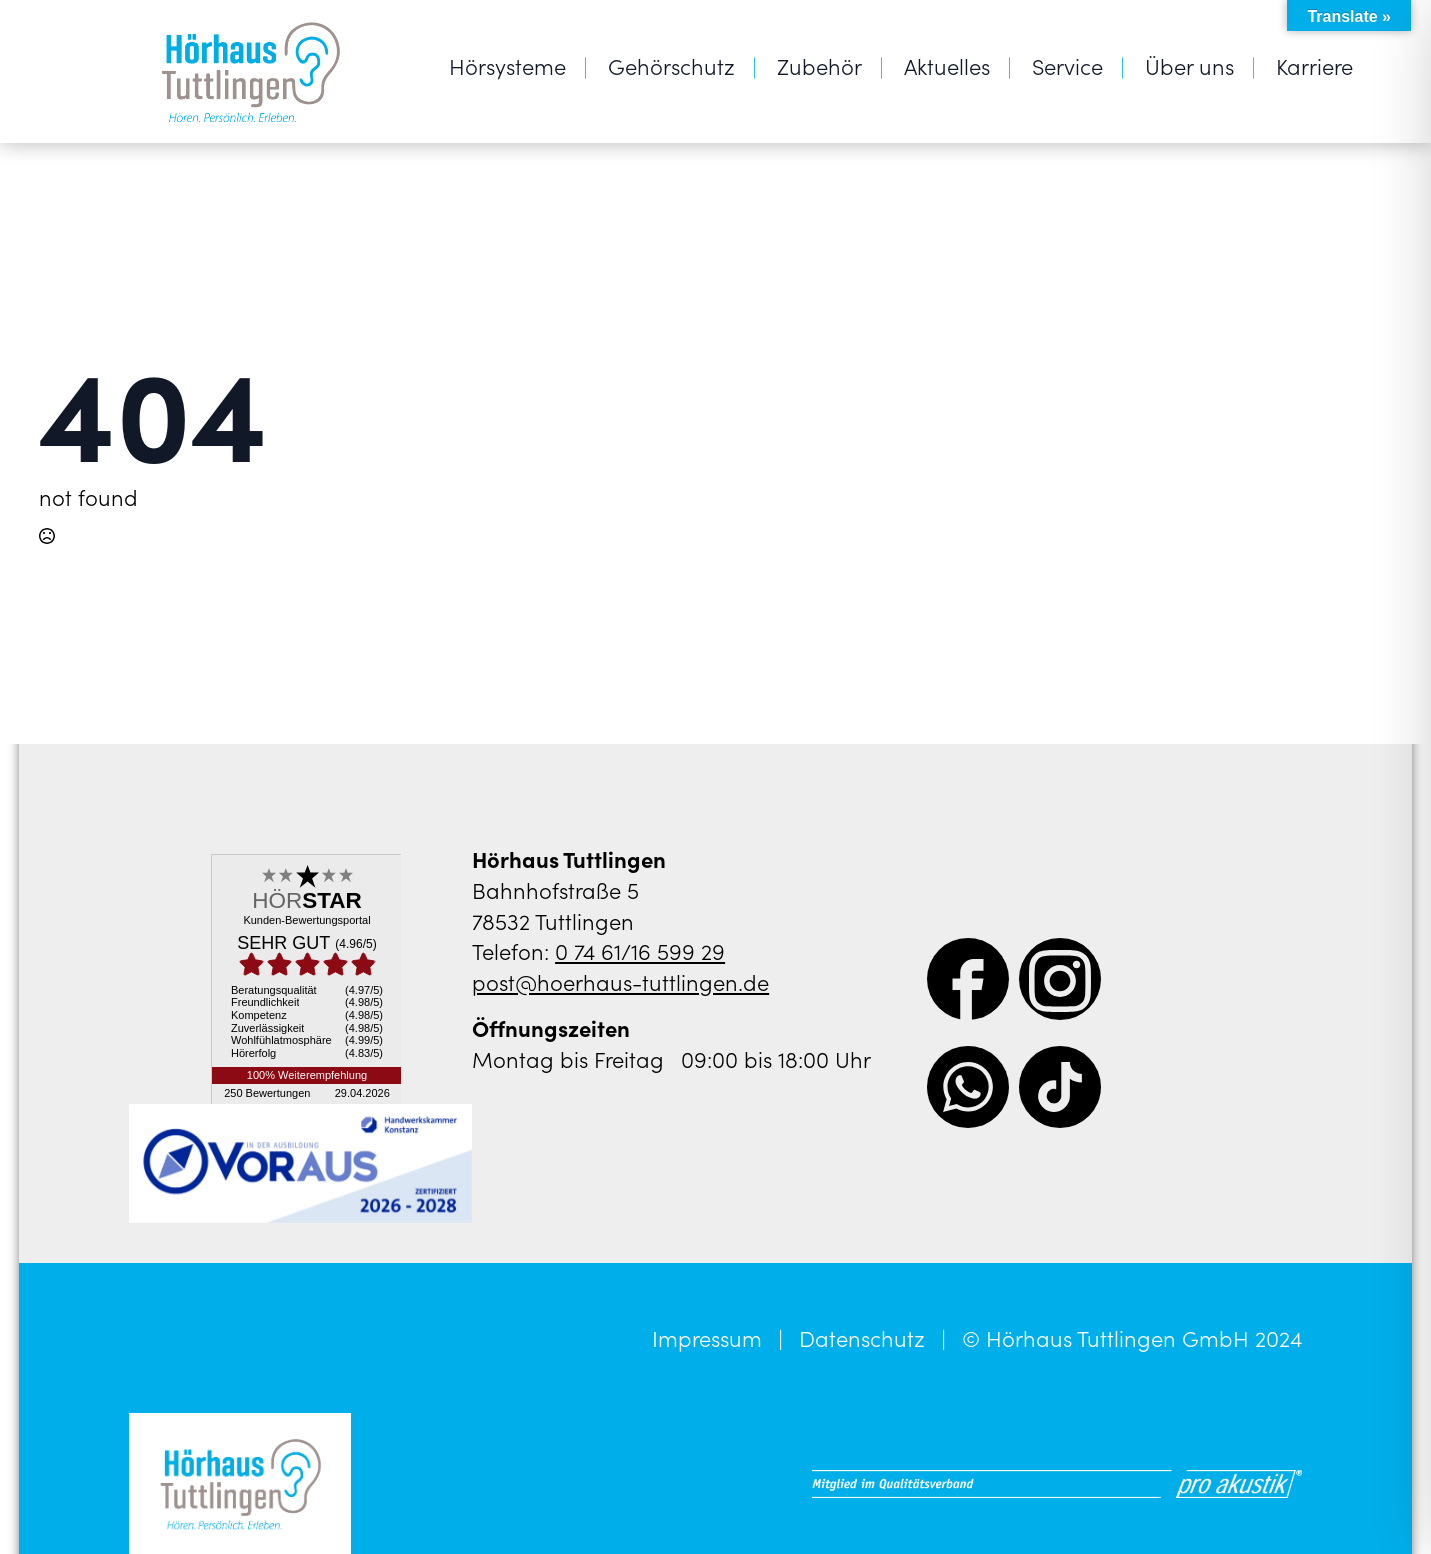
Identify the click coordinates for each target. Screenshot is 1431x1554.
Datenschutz (862, 1338)
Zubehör (819, 65)
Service (1067, 65)
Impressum (707, 1338)
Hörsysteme (507, 65)
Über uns (1189, 65)
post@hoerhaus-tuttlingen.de (620, 981)
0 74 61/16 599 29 (640, 950)
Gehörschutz (671, 65)
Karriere (1314, 65)
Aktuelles (947, 65)
